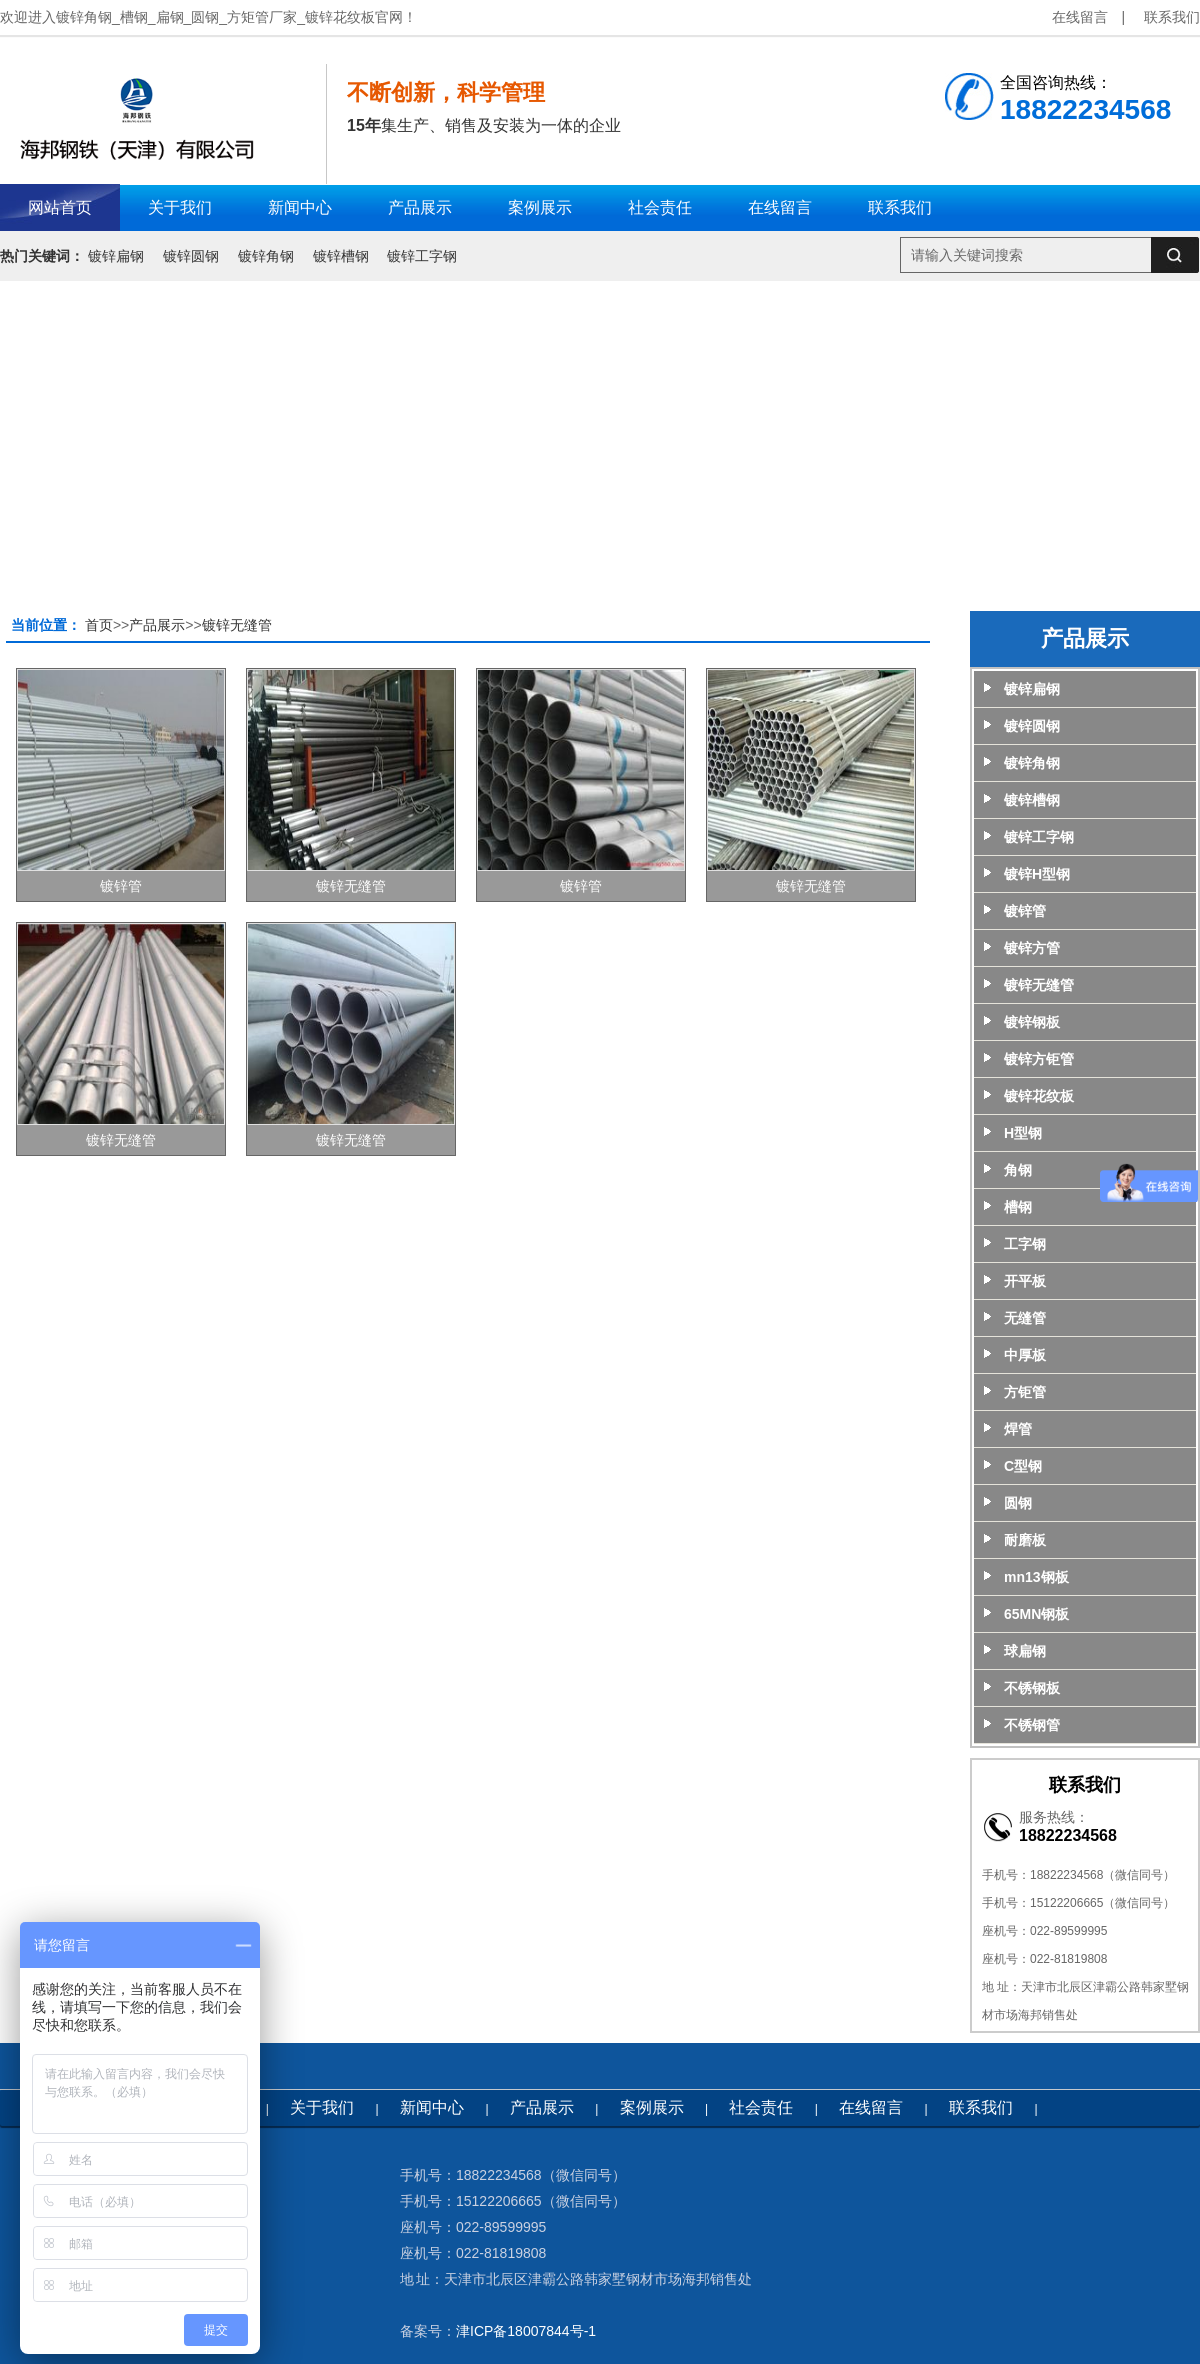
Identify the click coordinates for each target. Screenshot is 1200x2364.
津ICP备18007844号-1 (526, 2331)
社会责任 (761, 2107)
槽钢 (1018, 1207)
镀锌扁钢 (116, 256)
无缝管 (1025, 1318)
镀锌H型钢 (1037, 874)
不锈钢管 (1032, 1725)
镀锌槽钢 (341, 256)
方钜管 (1025, 1392)
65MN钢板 (1036, 1614)
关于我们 (322, 2107)
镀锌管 (121, 886)
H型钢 (1023, 1133)
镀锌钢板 (1032, 1022)
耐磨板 (1025, 1540)
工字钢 (1025, 1244)
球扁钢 (1025, 1651)
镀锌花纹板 (1039, 1096)
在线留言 (1080, 17)
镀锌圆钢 (191, 256)
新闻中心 (432, 2107)
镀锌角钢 (266, 256)
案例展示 (652, 2107)
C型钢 (1023, 1466)
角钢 (1018, 1170)
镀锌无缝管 (237, 625)
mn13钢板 (1036, 1577)
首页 (99, 625)
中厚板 (1025, 1355)
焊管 (1018, 1429)
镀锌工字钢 (422, 256)
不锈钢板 (1032, 1688)
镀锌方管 (1032, 948)
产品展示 (157, 625)
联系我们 (1172, 17)
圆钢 (1018, 1503)
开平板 (1025, 1281)
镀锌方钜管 (1039, 1059)
